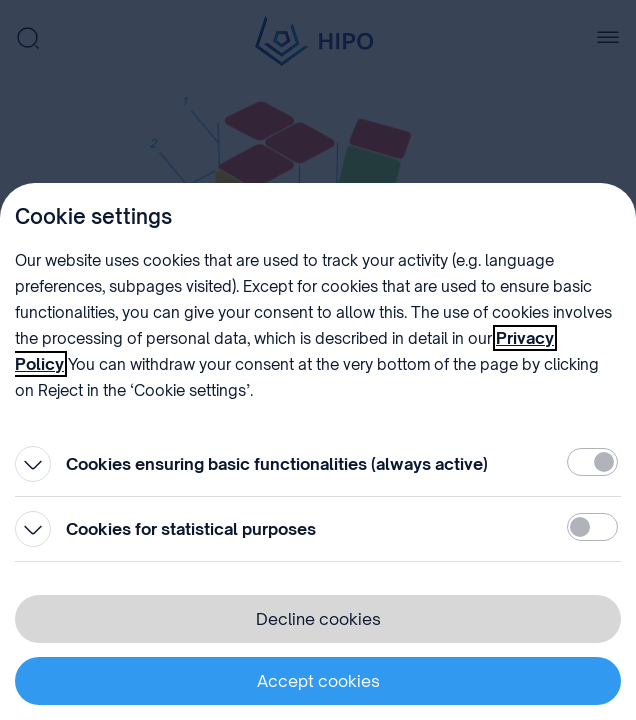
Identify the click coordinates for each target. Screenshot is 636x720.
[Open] (33, 464)
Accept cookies (318, 681)
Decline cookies (318, 619)
